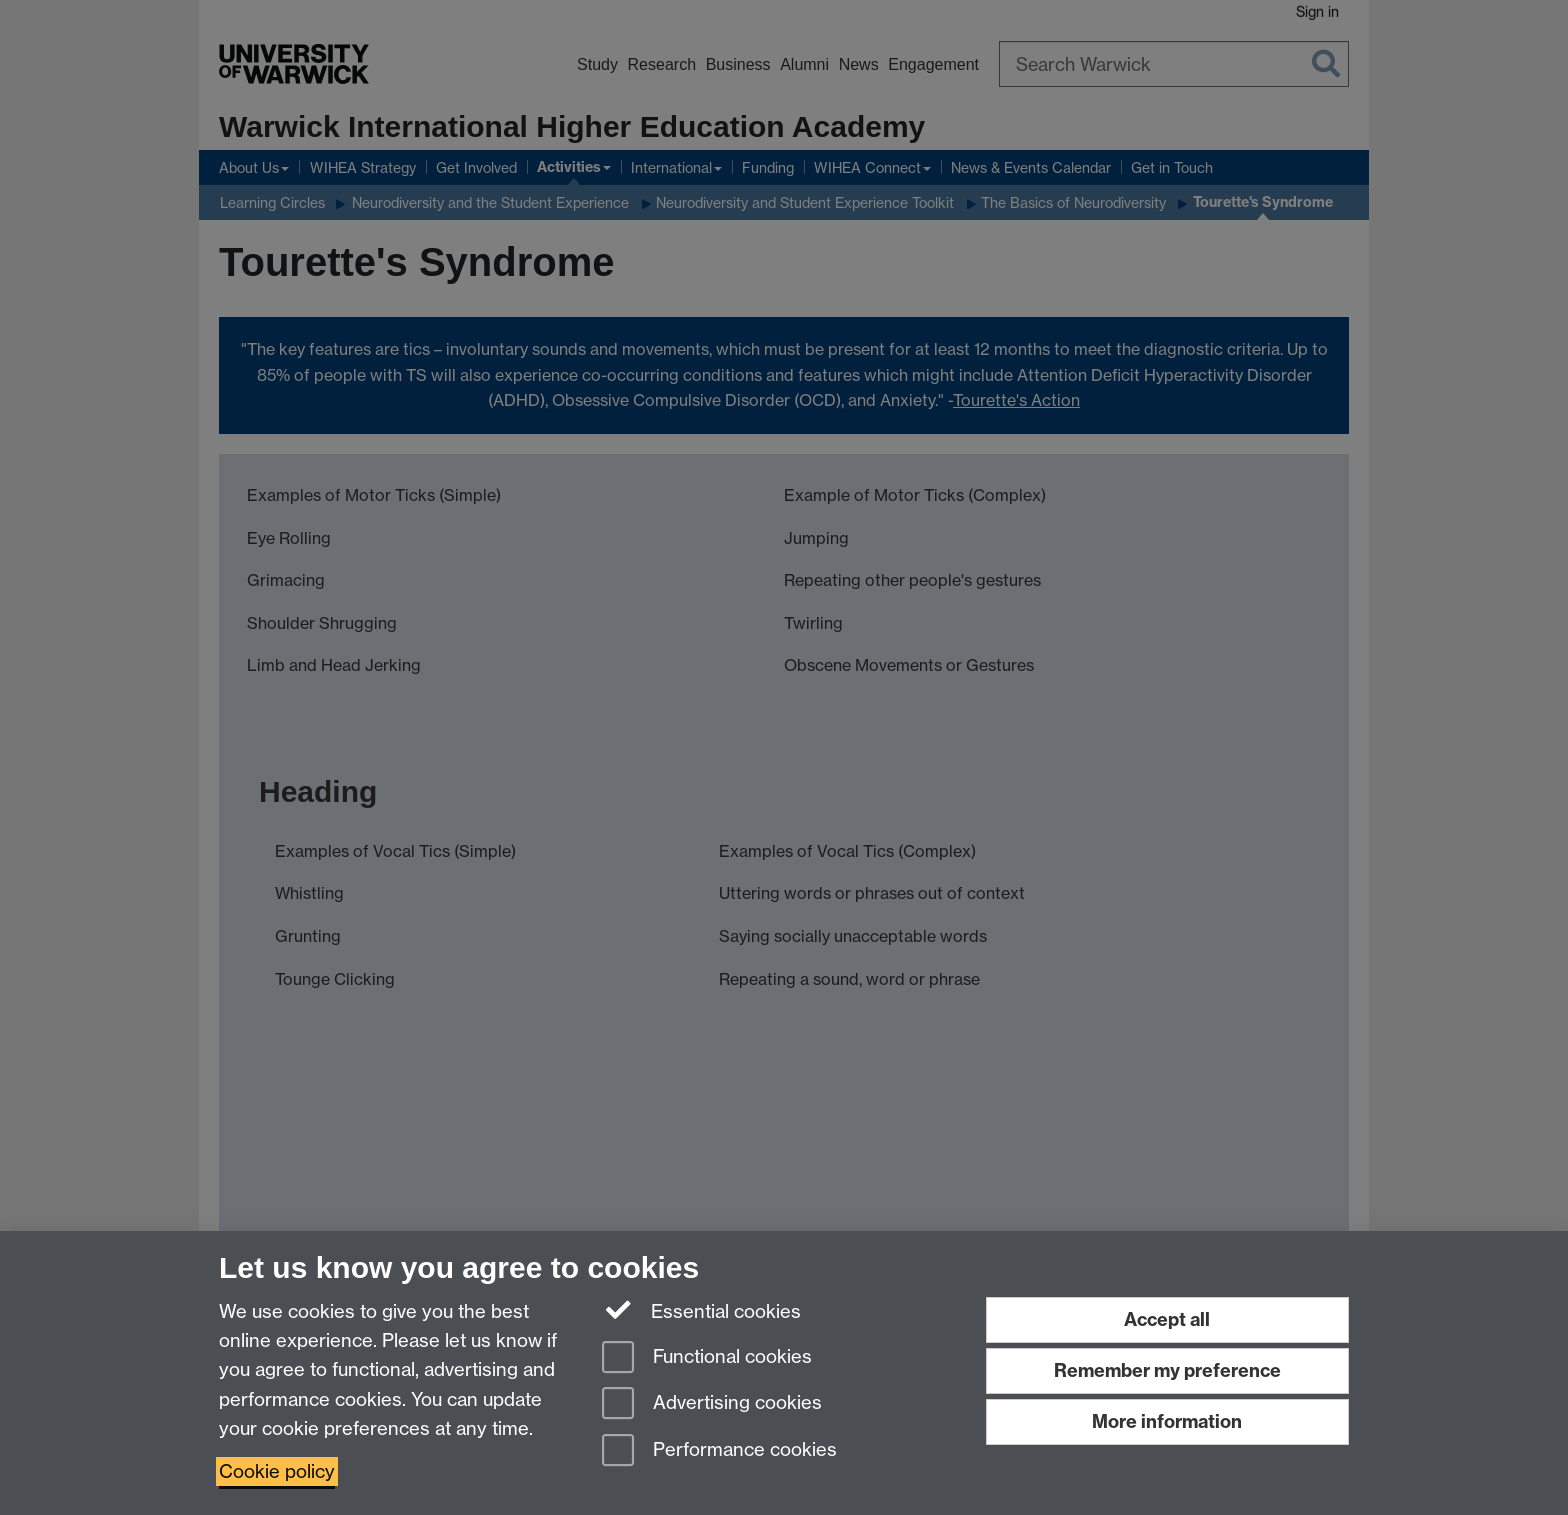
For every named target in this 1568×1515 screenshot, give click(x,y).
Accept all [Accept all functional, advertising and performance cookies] (1167, 1319)
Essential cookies (701, 1310)
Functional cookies (707, 1358)
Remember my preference (1167, 1370)
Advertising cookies (712, 1404)
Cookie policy (277, 1471)
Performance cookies (719, 1451)
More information (1167, 1421)
